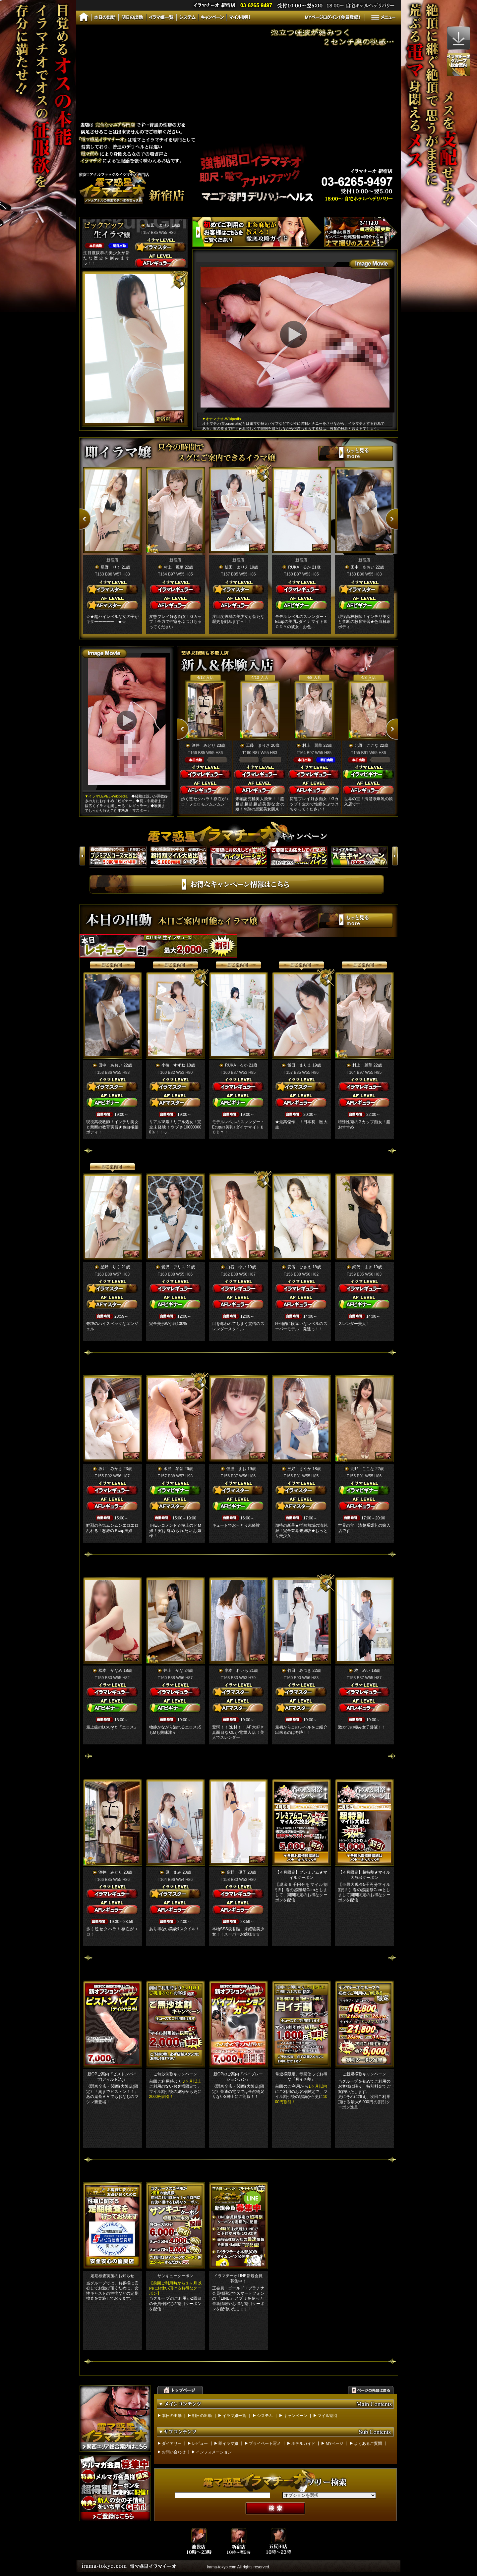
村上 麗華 (173, 567)
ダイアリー (172, 2443)
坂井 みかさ (110, 1468)
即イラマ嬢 (228, 2443)
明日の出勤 (202, 2415)
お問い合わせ (174, 2452)
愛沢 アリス (173, 1267)
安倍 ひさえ (299, 1267)
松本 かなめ (110, 1670)
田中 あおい (362, 567)
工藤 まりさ (258, 745)
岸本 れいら (236, 1670)
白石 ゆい (236, 1267)
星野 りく (110, 567)
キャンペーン (295, 2415)
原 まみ (173, 1872)
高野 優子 (236, 1872)
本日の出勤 (172, 2415)
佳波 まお (236, 1468)
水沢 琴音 (173, 1468)
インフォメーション (214, 2452)
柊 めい (362, 1670)
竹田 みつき (299, 1670)
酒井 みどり (204, 745)
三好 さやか (299, 1468)
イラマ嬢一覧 (234, 2415)
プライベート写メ (265, 2443)
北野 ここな (367, 745)
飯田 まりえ (159, 225)
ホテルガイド (303, 2443)
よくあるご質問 (368, 2443)
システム (265, 2415)
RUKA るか (299, 567)
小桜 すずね (173, 1065)
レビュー (200, 2443)
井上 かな (173, 1670)
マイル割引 (327, 2415)
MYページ (334, 2443)
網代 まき (362, 1267)
